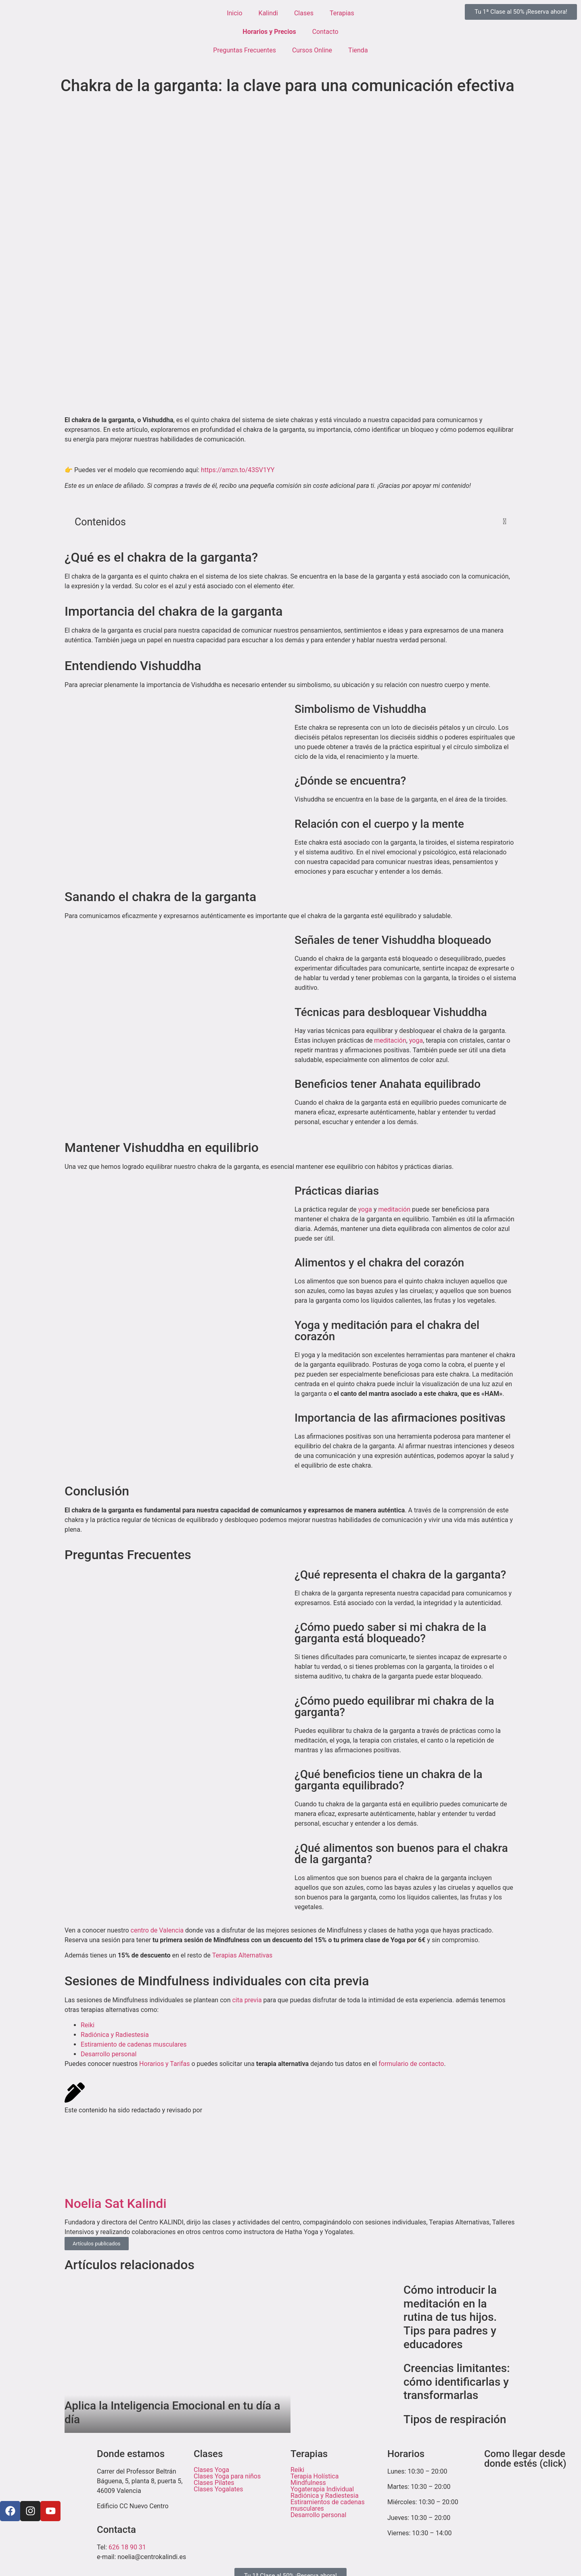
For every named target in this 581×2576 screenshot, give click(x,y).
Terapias (342, 13)
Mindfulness (308, 2483)
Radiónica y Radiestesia (115, 2035)
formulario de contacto (411, 2064)
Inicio (234, 13)
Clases (303, 13)
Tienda (358, 50)
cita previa (246, 2000)
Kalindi (268, 13)
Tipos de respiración (454, 2419)
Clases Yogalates (218, 2489)
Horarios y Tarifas (164, 2064)
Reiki (87, 2025)
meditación (390, 1040)
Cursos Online (312, 50)
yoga (416, 1040)
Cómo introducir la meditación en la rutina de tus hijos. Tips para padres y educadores (450, 2317)
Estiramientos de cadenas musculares (327, 2505)
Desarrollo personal (108, 2054)
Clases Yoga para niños (227, 2476)
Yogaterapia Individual (322, 2489)
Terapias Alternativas (242, 1955)
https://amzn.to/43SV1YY (237, 470)
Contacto (325, 31)
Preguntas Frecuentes (244, 50)
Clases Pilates (214, 2483)
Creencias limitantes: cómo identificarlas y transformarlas (456, 2382)
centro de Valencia (157, 1930)
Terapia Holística (314, 2476)
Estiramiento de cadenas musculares (133, 2044)
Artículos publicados (97, 2244)
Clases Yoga (211, 2470)
